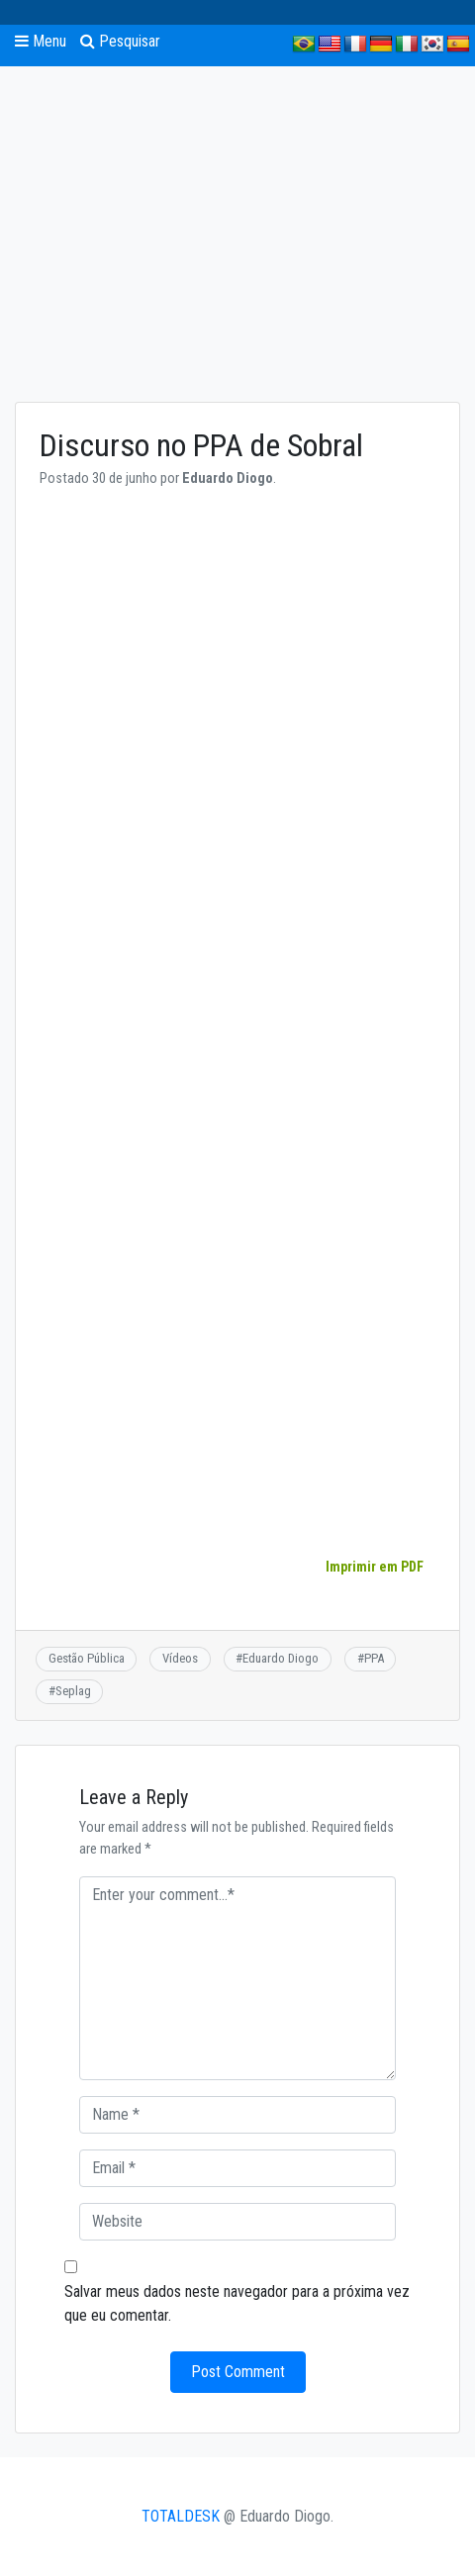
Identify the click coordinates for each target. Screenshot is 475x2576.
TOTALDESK (181, 2516)
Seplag (73, 1690)
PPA (374, 1658)
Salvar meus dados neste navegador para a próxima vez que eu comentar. (237, 2303)
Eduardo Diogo (280, 1658)
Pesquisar (120, 41)
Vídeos (180, 1658)
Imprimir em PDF (374, 1566)
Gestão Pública (86, 1658)
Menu (40, 41)
